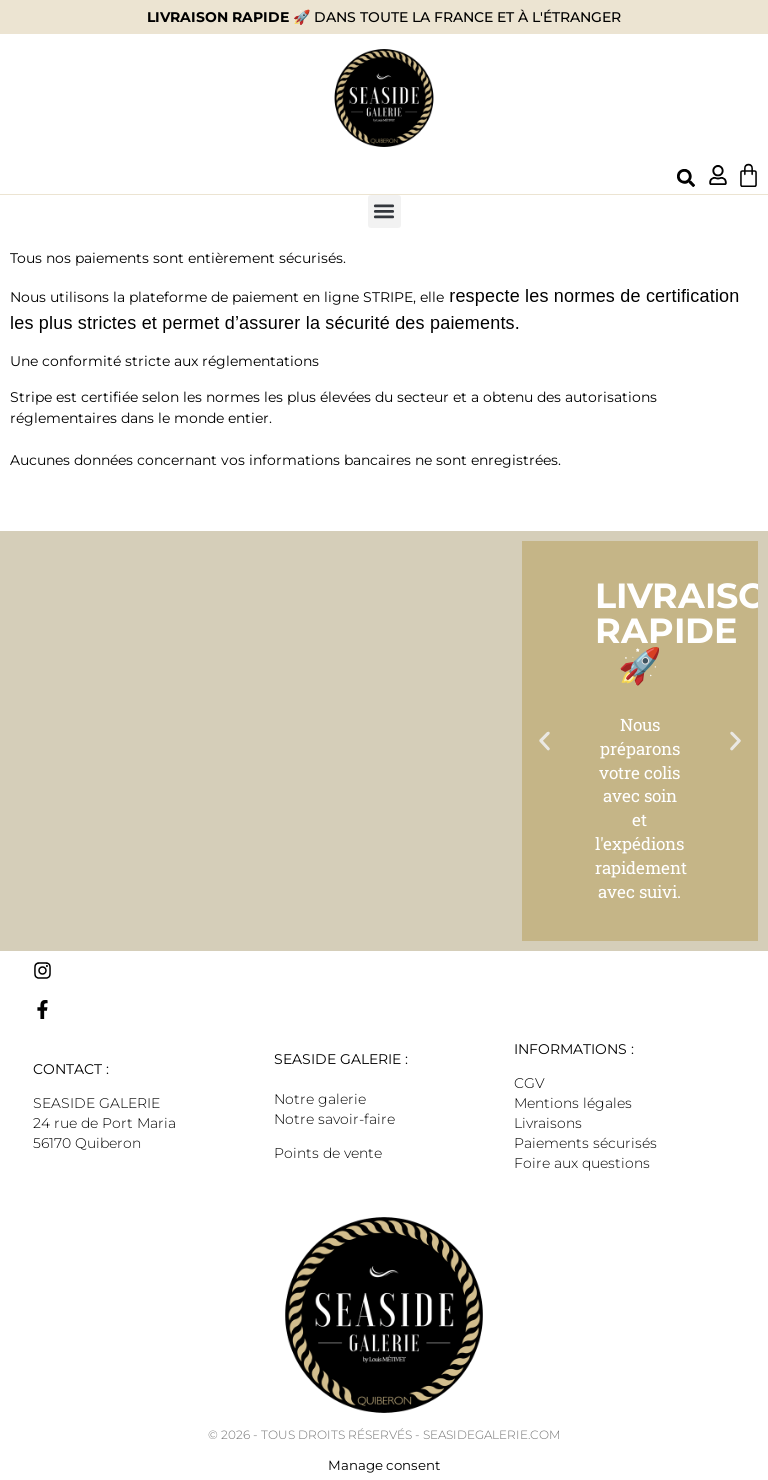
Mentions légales (573, 1103)
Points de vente (328, 1153)
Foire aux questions (582, 1163)
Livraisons (548, 1123)
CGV (529, 1083)
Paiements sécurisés (585, 1143)
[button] (686, 178)
